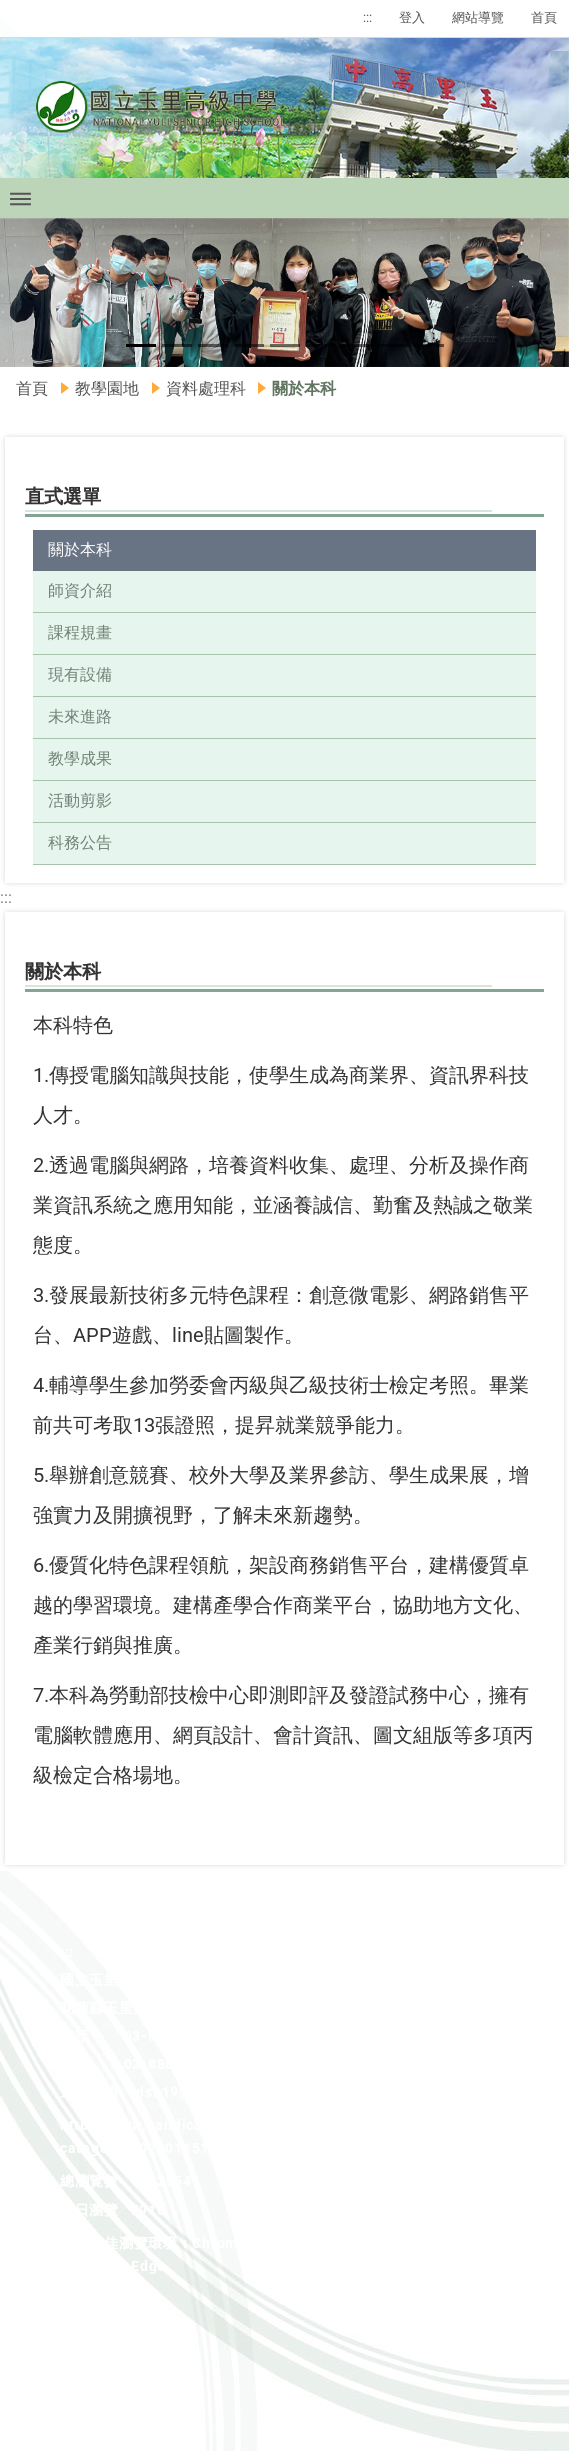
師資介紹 (80, 590)
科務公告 (80, 842)
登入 (412, 17)
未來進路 (80, 716)
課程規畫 (80, 632)
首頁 (544, 17)
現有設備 (80, 674)
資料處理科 (206, 388)
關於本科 (80, 549)
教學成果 (80, 758)
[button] (28, 293)
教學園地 (107, 388)
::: (367, 17)
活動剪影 (80, 800)
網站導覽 (478, 17)
